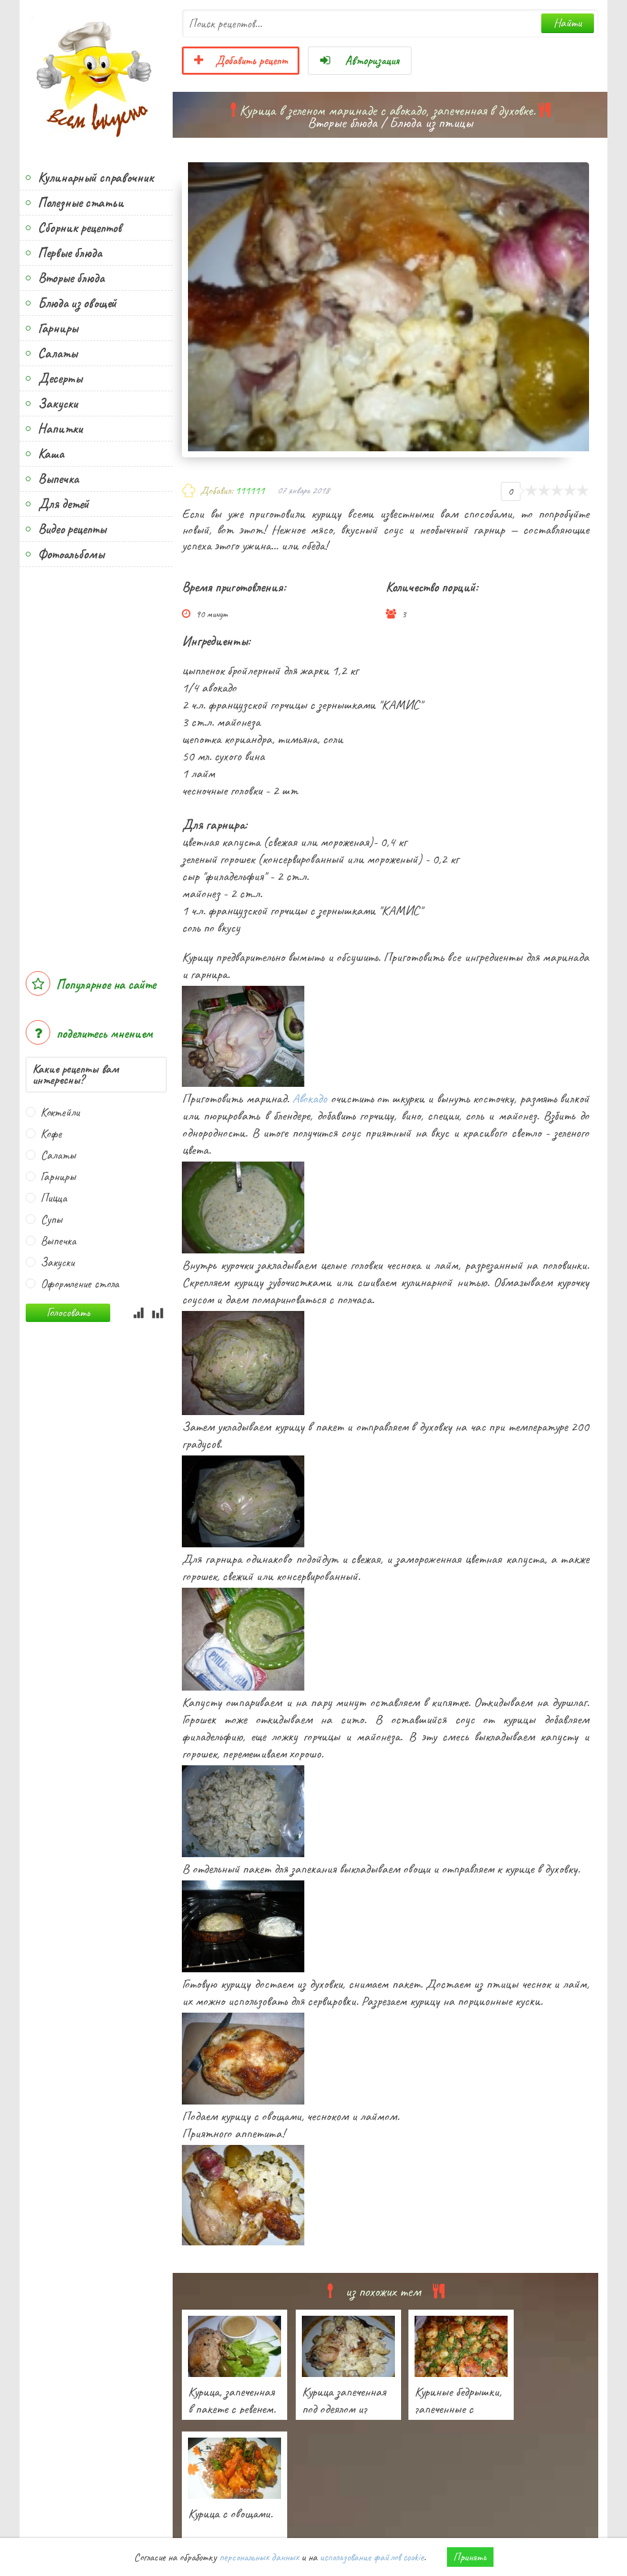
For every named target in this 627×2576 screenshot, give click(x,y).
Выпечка (58, 478)
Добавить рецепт (240, 60)
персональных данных (259, 2557)
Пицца (53, 1198)
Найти (568, 23)
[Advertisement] (96, 763)
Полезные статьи (81, 202)
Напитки (60, 428)
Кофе (51, 1133)
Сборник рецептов (79, 227)
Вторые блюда (71, 278)
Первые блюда (70, 252)
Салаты (57, 353)
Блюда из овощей (77, 303)
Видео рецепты (72, 529)
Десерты (60, 378)
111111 (250, 490)
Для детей (63, 504)
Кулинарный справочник (96, 177)
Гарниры (58, 328)
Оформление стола (79, 1283)
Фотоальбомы (71, 554)
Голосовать (68, 1312)
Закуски (58, 403)
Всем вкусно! (96, 76)
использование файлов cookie (372, 2557)
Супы (51, 1219)
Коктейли (60, 1112)
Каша (51, 453)
